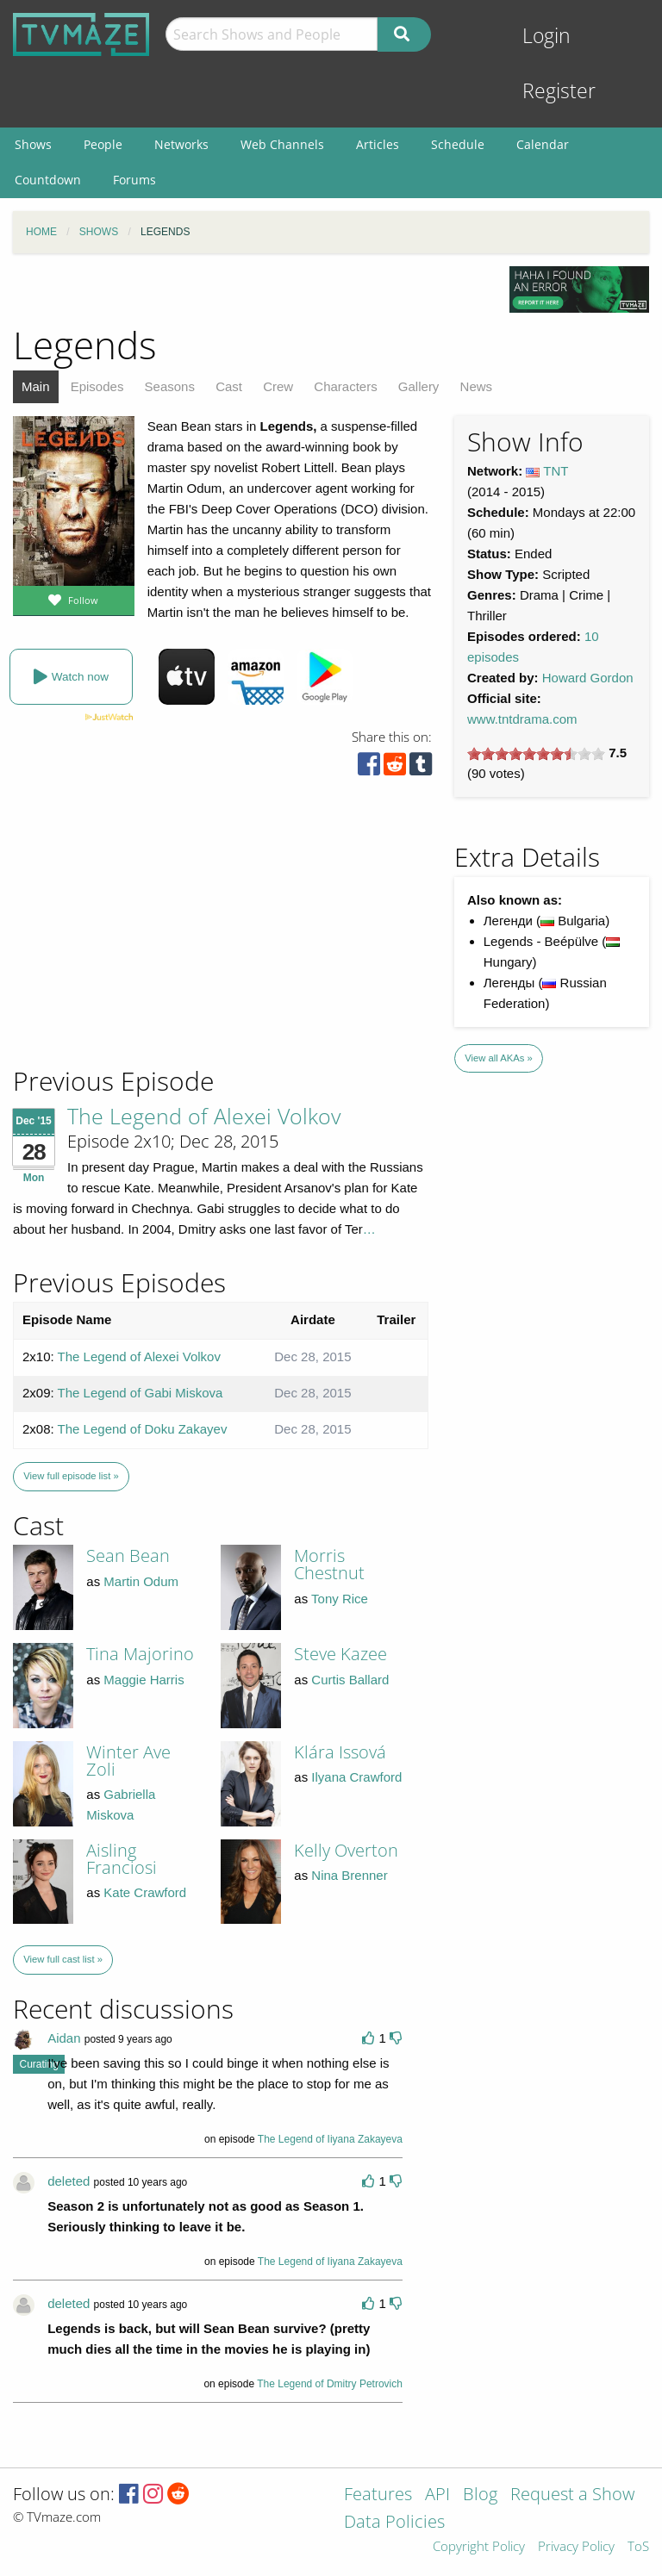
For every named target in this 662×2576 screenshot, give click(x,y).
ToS (638, 2547)
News (476, 386)
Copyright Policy (479, 2547)
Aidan (63, 2038)
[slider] (536, 754)
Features (378, 2495)
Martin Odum (140, 1581)
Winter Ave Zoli (128, 1760)
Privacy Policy (576, 2547)
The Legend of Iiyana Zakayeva (330, 2139)
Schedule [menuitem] (457, 144)
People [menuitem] (103, 144)
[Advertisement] (138, 947)
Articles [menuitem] (377, 144)
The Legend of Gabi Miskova (140, 1392)
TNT (555, 471)
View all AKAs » (499, 1058)
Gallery (419, 386)
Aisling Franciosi (121, 1859)
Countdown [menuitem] (48, 179)
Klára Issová (340, 1752)
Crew (278, 386)
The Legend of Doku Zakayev (143, 1429)
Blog (480, 2495)
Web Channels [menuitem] (282, 144)
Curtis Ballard (350, 1679)
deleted (68, 2181)
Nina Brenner (349, 1875)
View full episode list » (70, 1476)
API (437, 2495)
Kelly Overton (346, 1850)
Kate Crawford (144, 1892)
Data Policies (394, 2523)
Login (546, 35)
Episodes (97, 386)
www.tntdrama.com (522, 719)
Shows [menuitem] (33, 144)
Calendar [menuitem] (542, 144)
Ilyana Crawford (356, 1777)
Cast (228, 386)
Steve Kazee (340, 1653)
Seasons (170, 386)
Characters (345, 386)
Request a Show (572, 2495)
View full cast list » (63, 1959)
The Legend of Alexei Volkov (203, 1115)
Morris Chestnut (329, 1564)
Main (36, 386)
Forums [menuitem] (134, 179)
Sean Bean (128, 1555)
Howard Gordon (588, 677)
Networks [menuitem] (181, 144)
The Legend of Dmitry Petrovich (330, 2384)
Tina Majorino (140, 1653)
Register (559, 91)
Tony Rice (339, 1598)
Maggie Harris (143, 1679)
